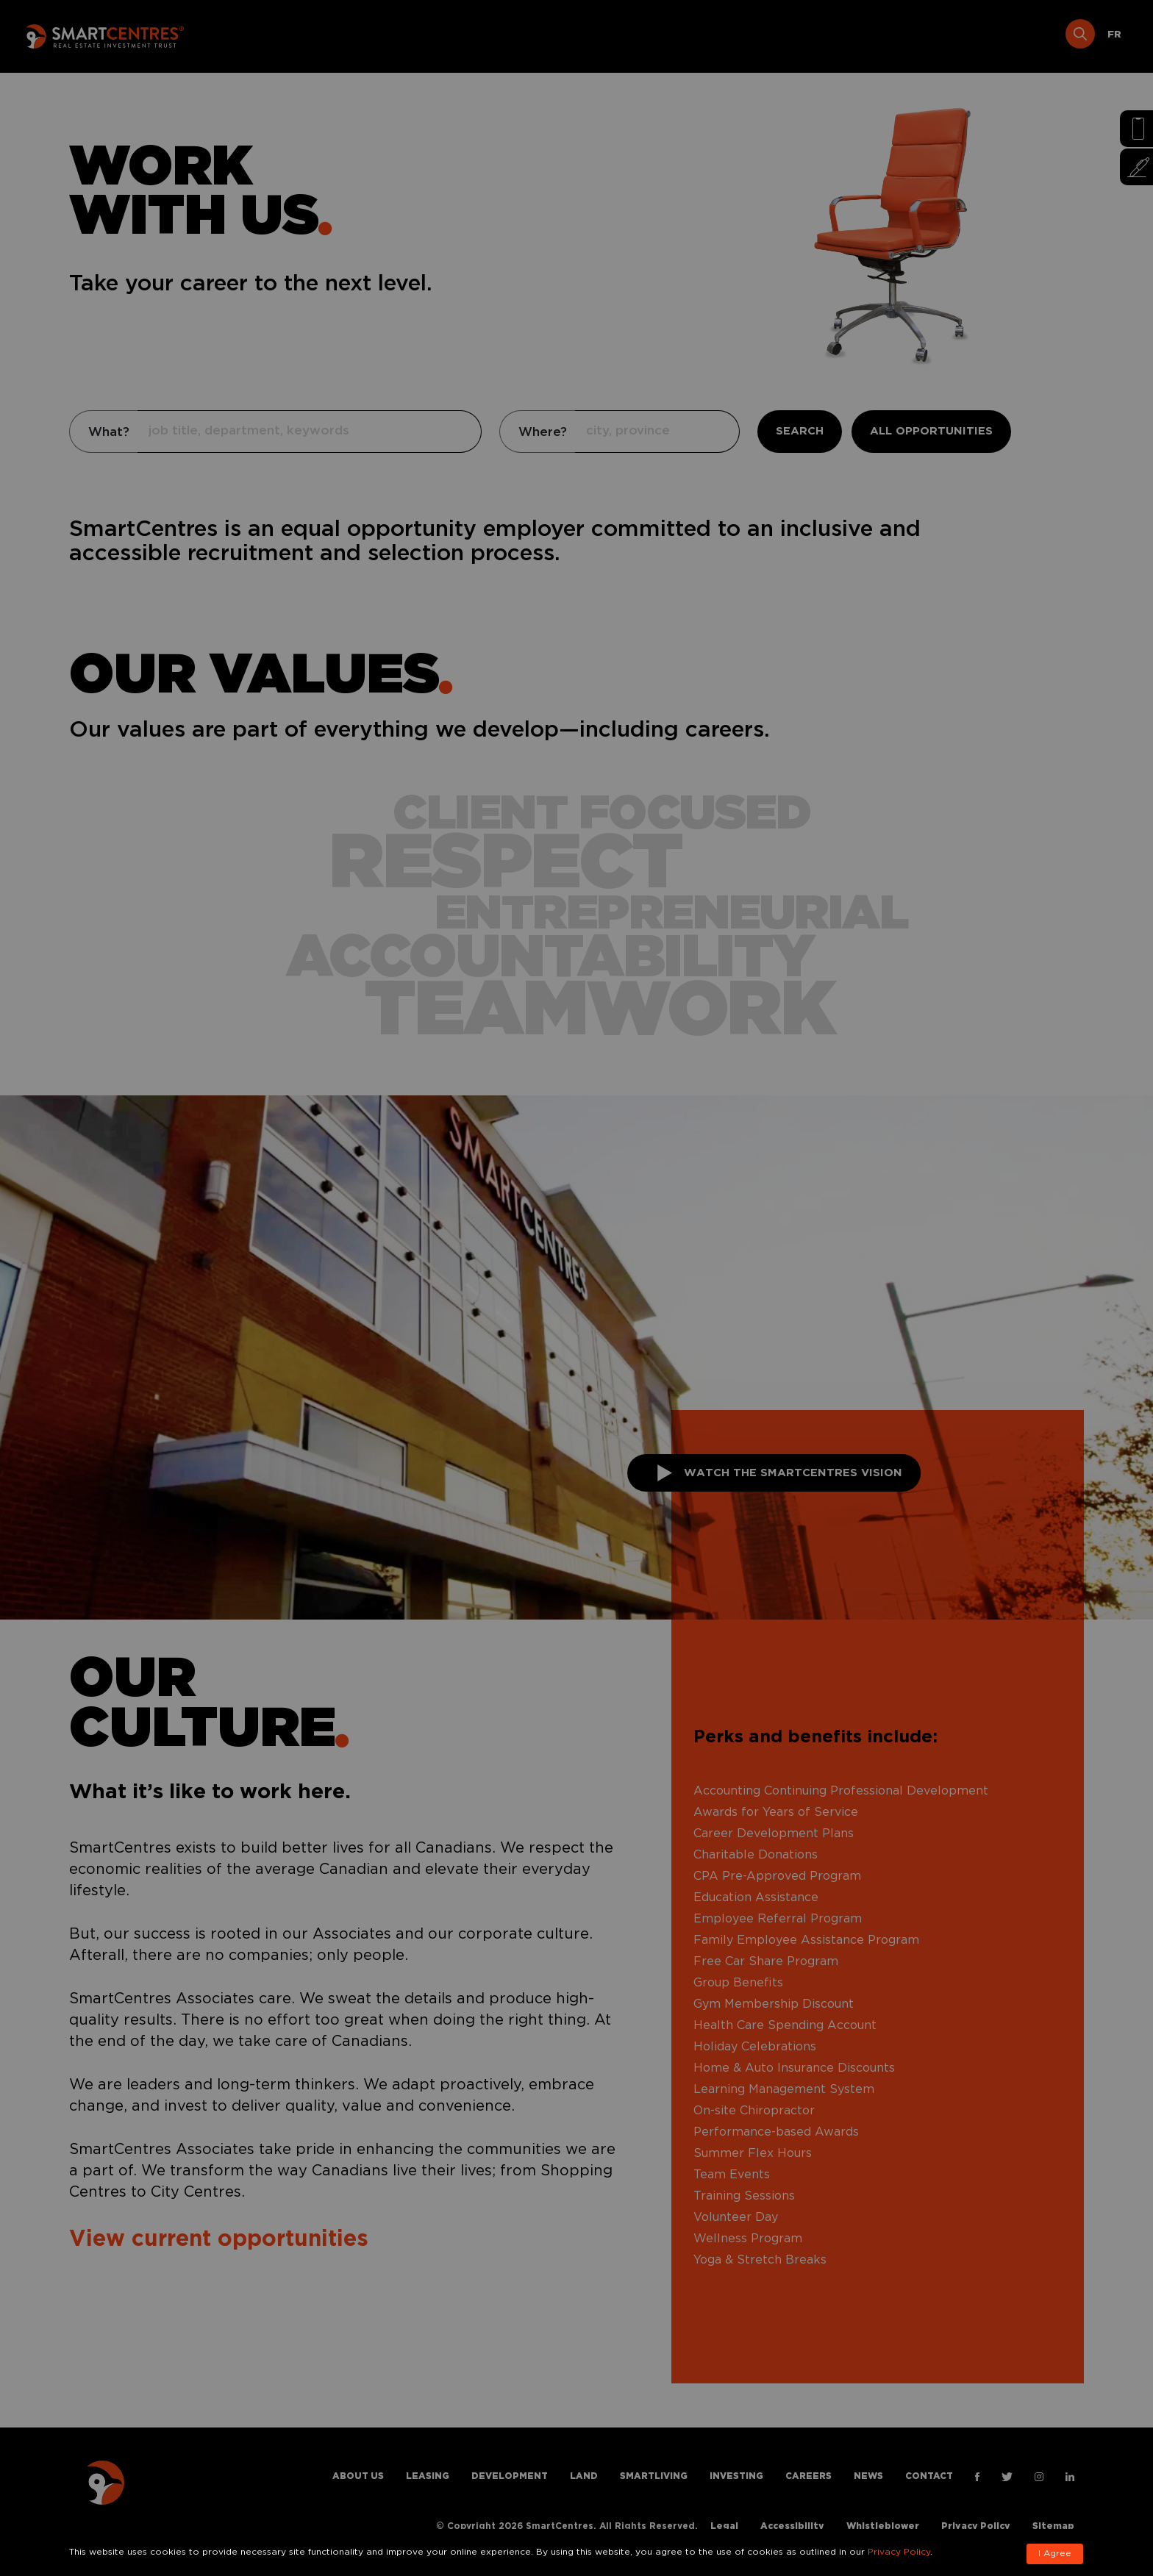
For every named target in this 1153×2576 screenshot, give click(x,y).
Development (568, 35)
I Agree (1054, 2554)
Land (647, 35)
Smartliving (722, 35)
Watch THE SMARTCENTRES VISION (779, 1472)
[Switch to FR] (1114, 35)
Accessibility (792, 2526)
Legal (724, 2526)
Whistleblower (882, 2526)
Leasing (480, 35)
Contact (1025, 35)
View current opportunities (218, 2240)
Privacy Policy (975, 2526)
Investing (812, 35)
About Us (404, 35)
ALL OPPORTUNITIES (931, 431)
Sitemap (1053, 2526)
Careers (890, 35)
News (957, 35)
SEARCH (800, 431)
